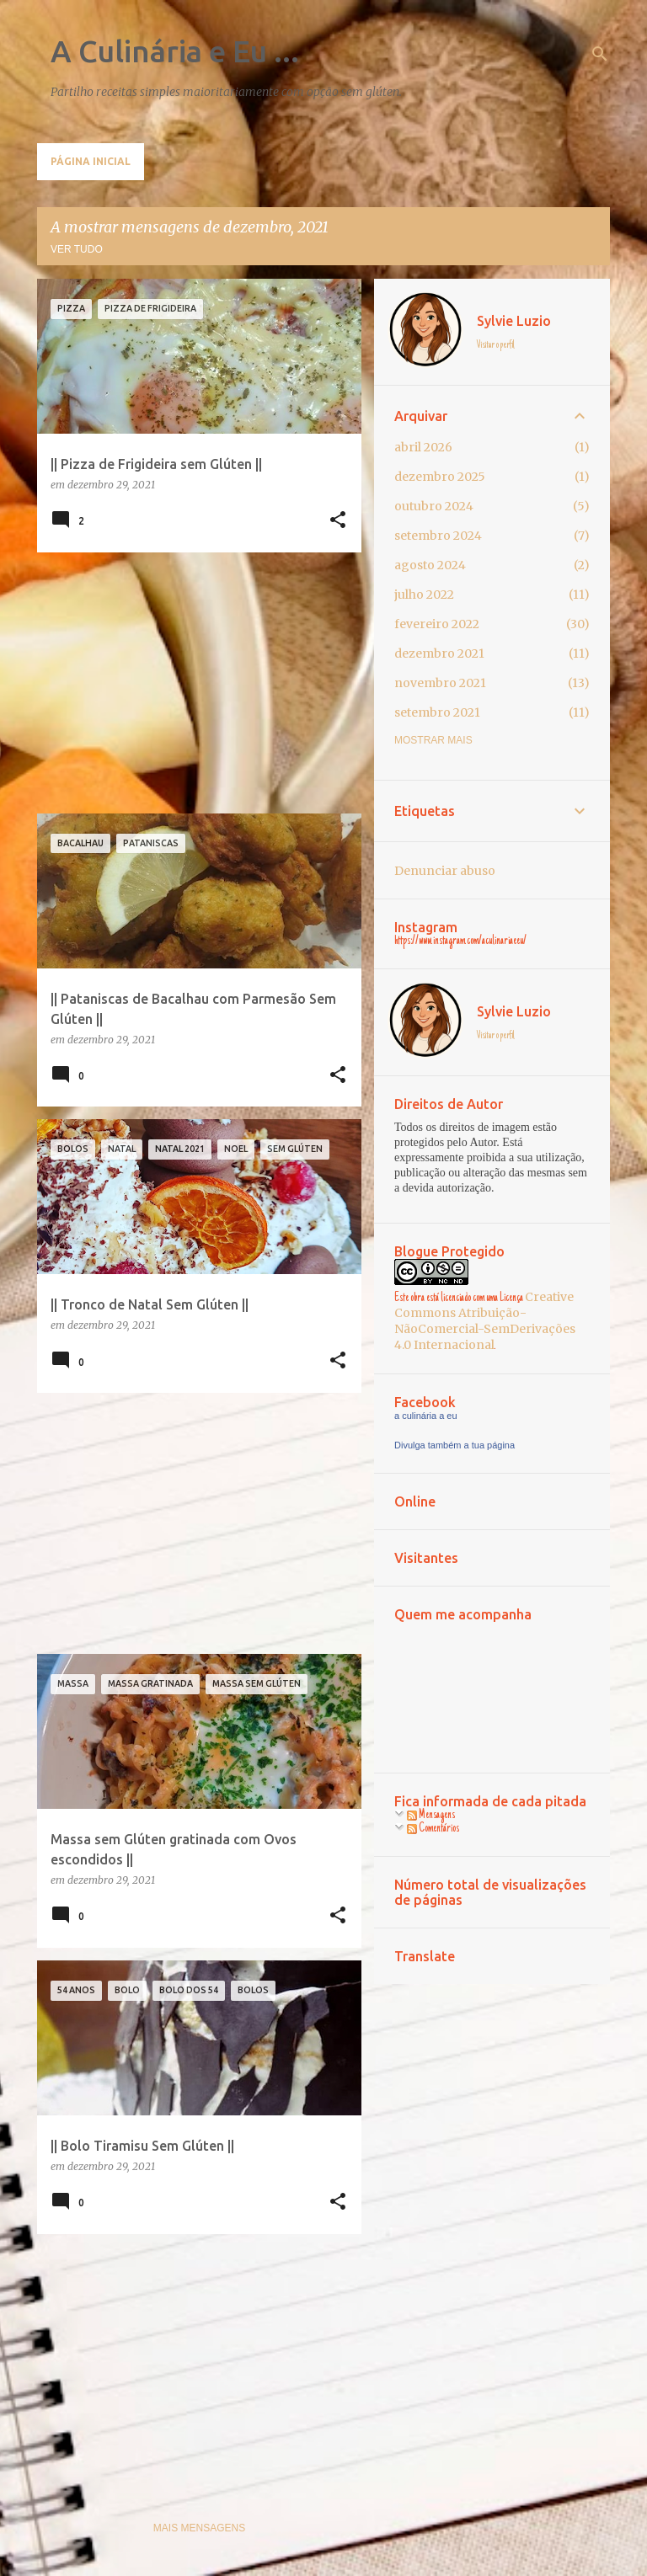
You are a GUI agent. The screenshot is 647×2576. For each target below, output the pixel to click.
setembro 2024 (438, 535)
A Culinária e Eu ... (175, 51)
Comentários (433, 1829)
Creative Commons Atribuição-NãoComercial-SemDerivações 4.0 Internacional (484, 1320)
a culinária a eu (425, 1416)
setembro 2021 (437, 712)
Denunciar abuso (444, 870)
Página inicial (91, 161)
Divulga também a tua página (454, 1445)
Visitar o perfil (496, 345)
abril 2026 (423, 447)
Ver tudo (77, 249)
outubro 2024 (433, 506)
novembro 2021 (440, 683)
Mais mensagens (199, 2528)
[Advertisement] (193, 683)
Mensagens (431, 1815)
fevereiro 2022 (436, 624)
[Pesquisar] (600, 54)
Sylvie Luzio (514, 320)
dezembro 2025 (439, 476)
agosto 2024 (430, 565)
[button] (338, 520)
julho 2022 (424, 594)
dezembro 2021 (439, 653)
